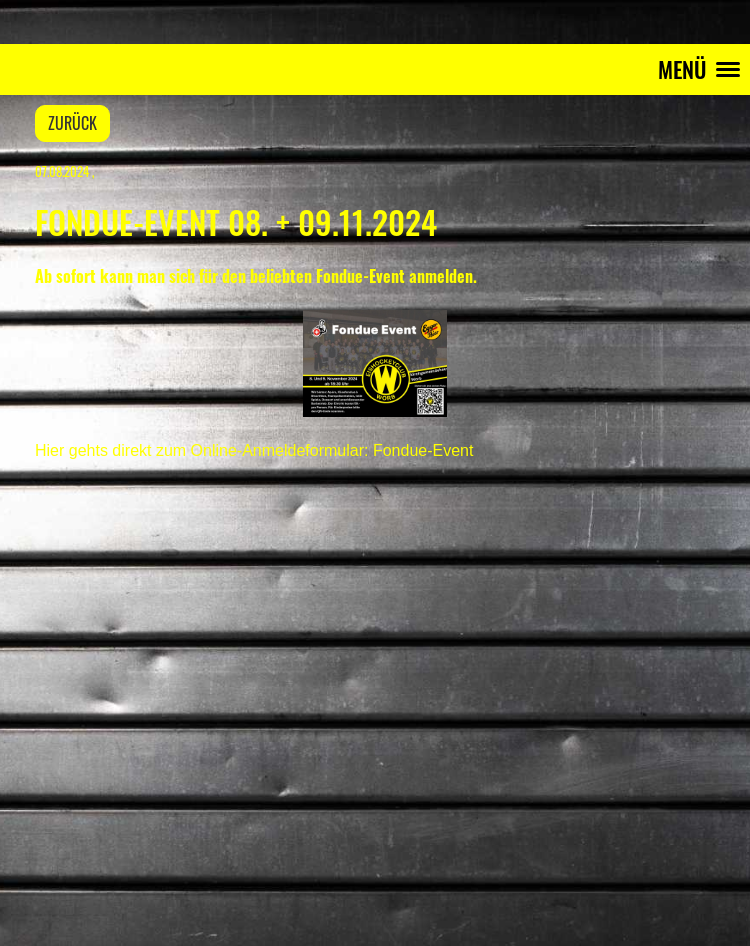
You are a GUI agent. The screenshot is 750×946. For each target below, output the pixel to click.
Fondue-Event (423, 450)
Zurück (72, 123)
